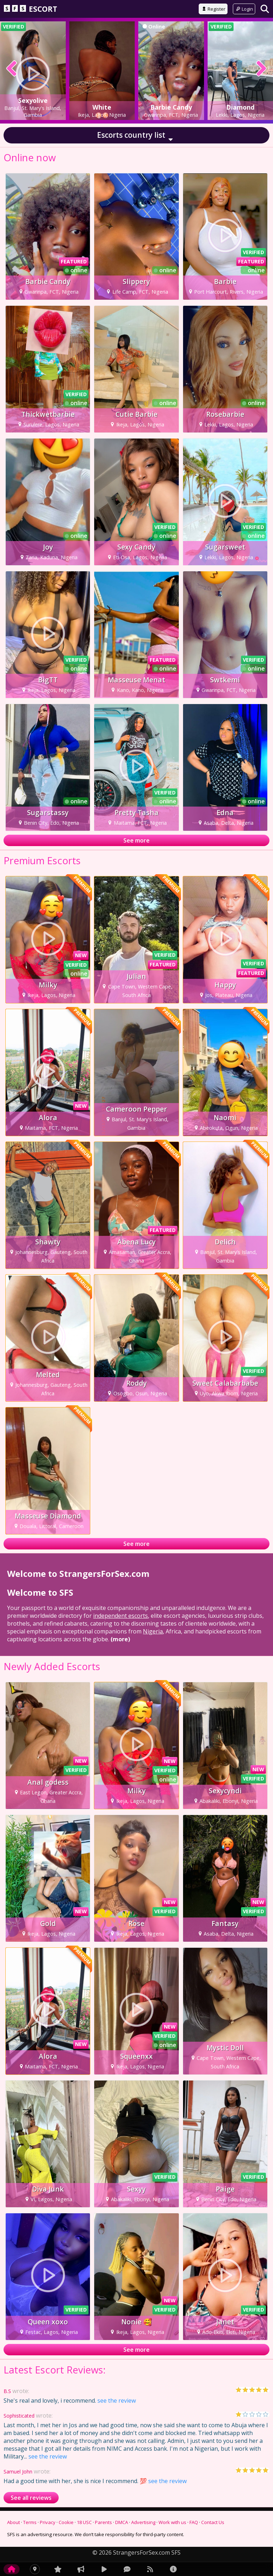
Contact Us (212, 2522)
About (13, 2522)
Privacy (47, 2522)
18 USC (84, 2522)
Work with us (172, 2522)
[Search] (265, 9)
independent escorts (120, 1616)
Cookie (66, 2522)
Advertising (143, 2522)
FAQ (193, 2522)
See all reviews (31, 2498)
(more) (120, 1639)
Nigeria (153, 1631)
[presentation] (12, 69)
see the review (116, 2400)
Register (213, 9)
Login (244, 9)
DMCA (121, 2522)
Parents (103, 2522)
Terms (30, 2522)
